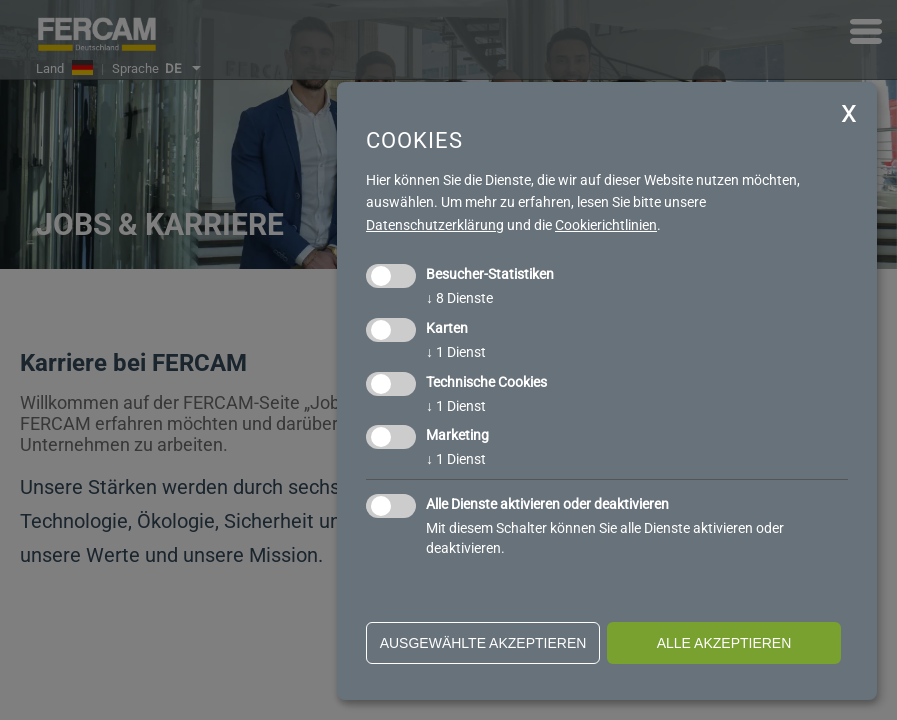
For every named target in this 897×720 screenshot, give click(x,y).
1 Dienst (456, 352)
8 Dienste (459, 298)
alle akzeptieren (724, 643)
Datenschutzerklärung (435, 225)
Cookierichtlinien (606, 225)
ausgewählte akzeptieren (483, 643)
